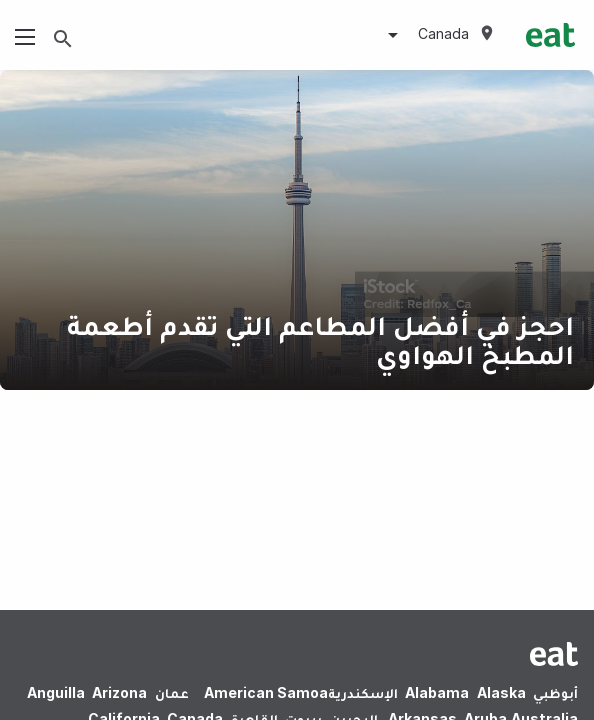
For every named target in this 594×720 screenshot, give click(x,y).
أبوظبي (555, 692)
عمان (172, 692)
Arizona (119, 692)
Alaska (501, 692)
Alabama (437, 692)
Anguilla (56, 692)
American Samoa (266, 692)
